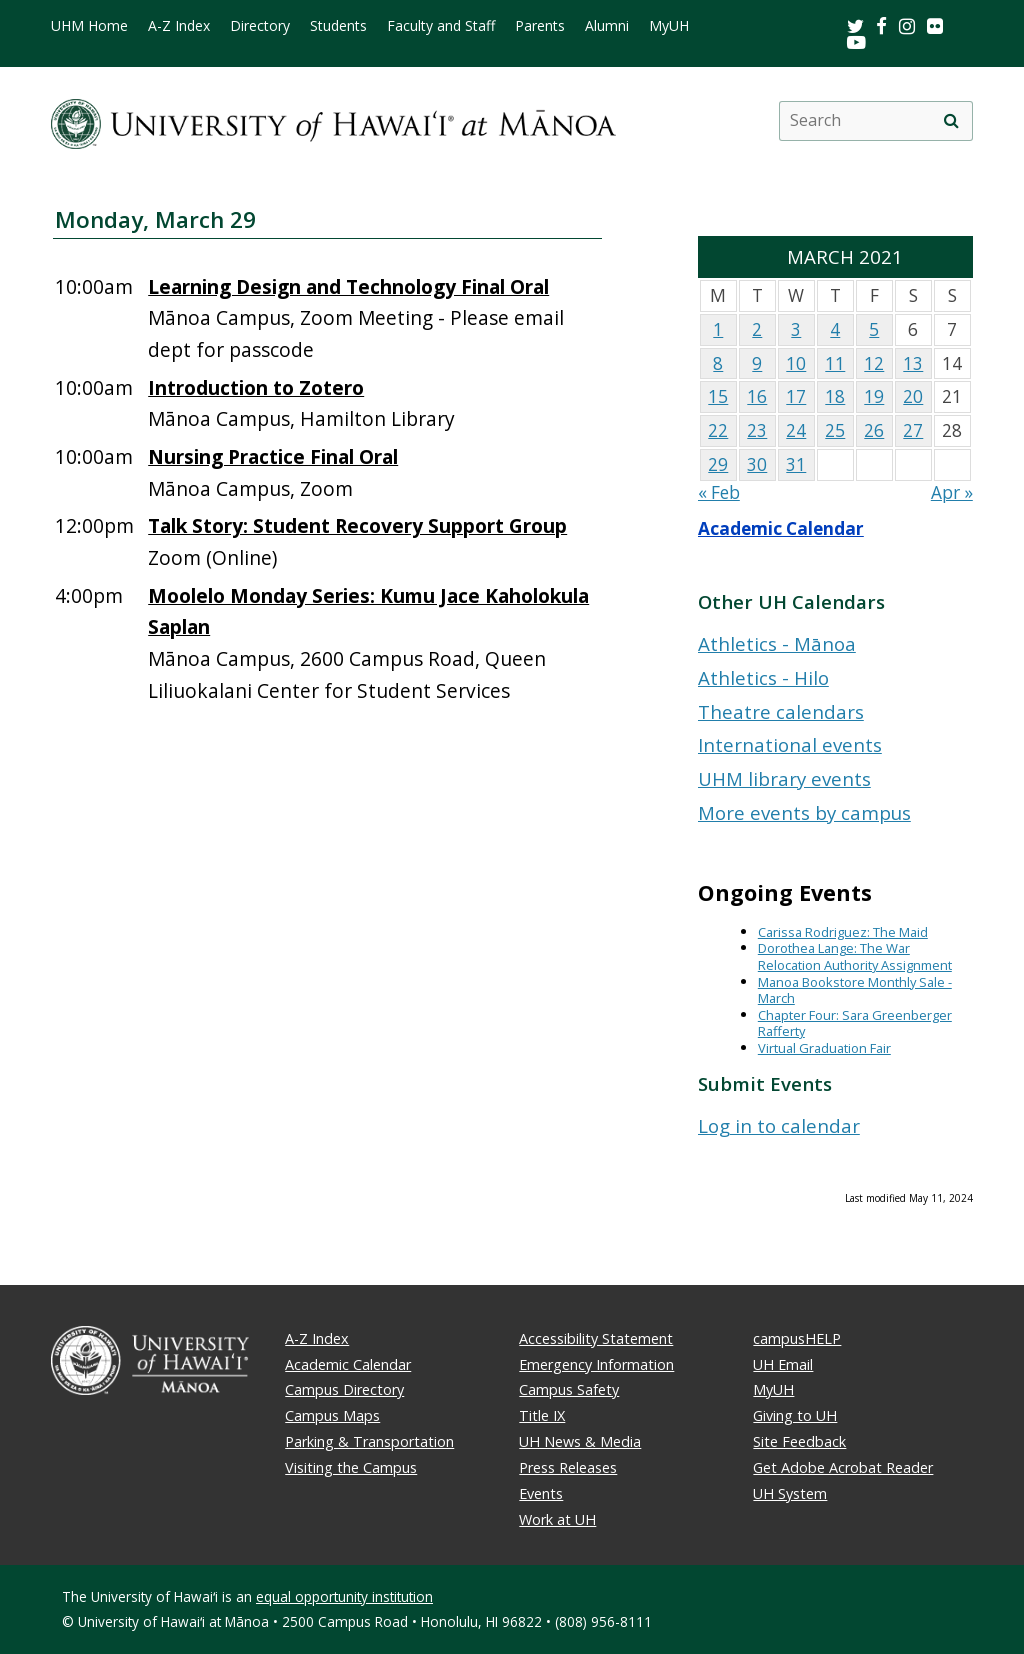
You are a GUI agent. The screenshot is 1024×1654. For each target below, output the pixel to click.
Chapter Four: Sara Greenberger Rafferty (855, 1023)
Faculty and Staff (441, 26)
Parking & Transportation (369, 1441)
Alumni (607, 26)
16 (757, 396)
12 (874, 363)
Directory (260, 26)
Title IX (542, 1415)
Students (338, 26)
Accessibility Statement (596, 1338)
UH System (790, 1493)
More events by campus (804, 812)
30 (757, 464)
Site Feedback (799, 1441)
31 (796, 464)
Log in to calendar (779, 1125)
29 (718, 464)
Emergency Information (596, 1364)
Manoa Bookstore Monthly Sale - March (855, 990)
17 (796, 396)
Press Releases (568, 1467)
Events (541, 1493)
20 (913, 396)
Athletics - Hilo (763, 677)
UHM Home (89, 26)
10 (796, 363)
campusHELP (797, 1338)
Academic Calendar (781, 528)
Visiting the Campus (351, 1467)
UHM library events (784, 778)
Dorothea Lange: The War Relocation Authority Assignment (855, 956)
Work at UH (557, 1519)
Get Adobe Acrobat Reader (843, 1467)
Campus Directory (344, 1389)
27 (913, 430)
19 (874, 396)
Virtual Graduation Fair (824, 1048)
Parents (540, 26)
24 (796, 430)
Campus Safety (569, 1389)
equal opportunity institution (344, 1596)
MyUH (669, 26)
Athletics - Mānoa (777, 643)
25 (835, 430)
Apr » (952, 492)
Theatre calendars (781, 711)
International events (790, 744)
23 (757, 430)
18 (835, 396)
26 (874, 430)
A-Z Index (179, 26)
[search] (952, 121)
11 (835, 363)
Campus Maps (332, 1415)
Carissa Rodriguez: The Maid (843, 932)
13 (913, 363)
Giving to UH (795, 1415)
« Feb (719, 492)
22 (718, 430)
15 (718, 396)
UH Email (783, 1364)
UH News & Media (580, 1441)
